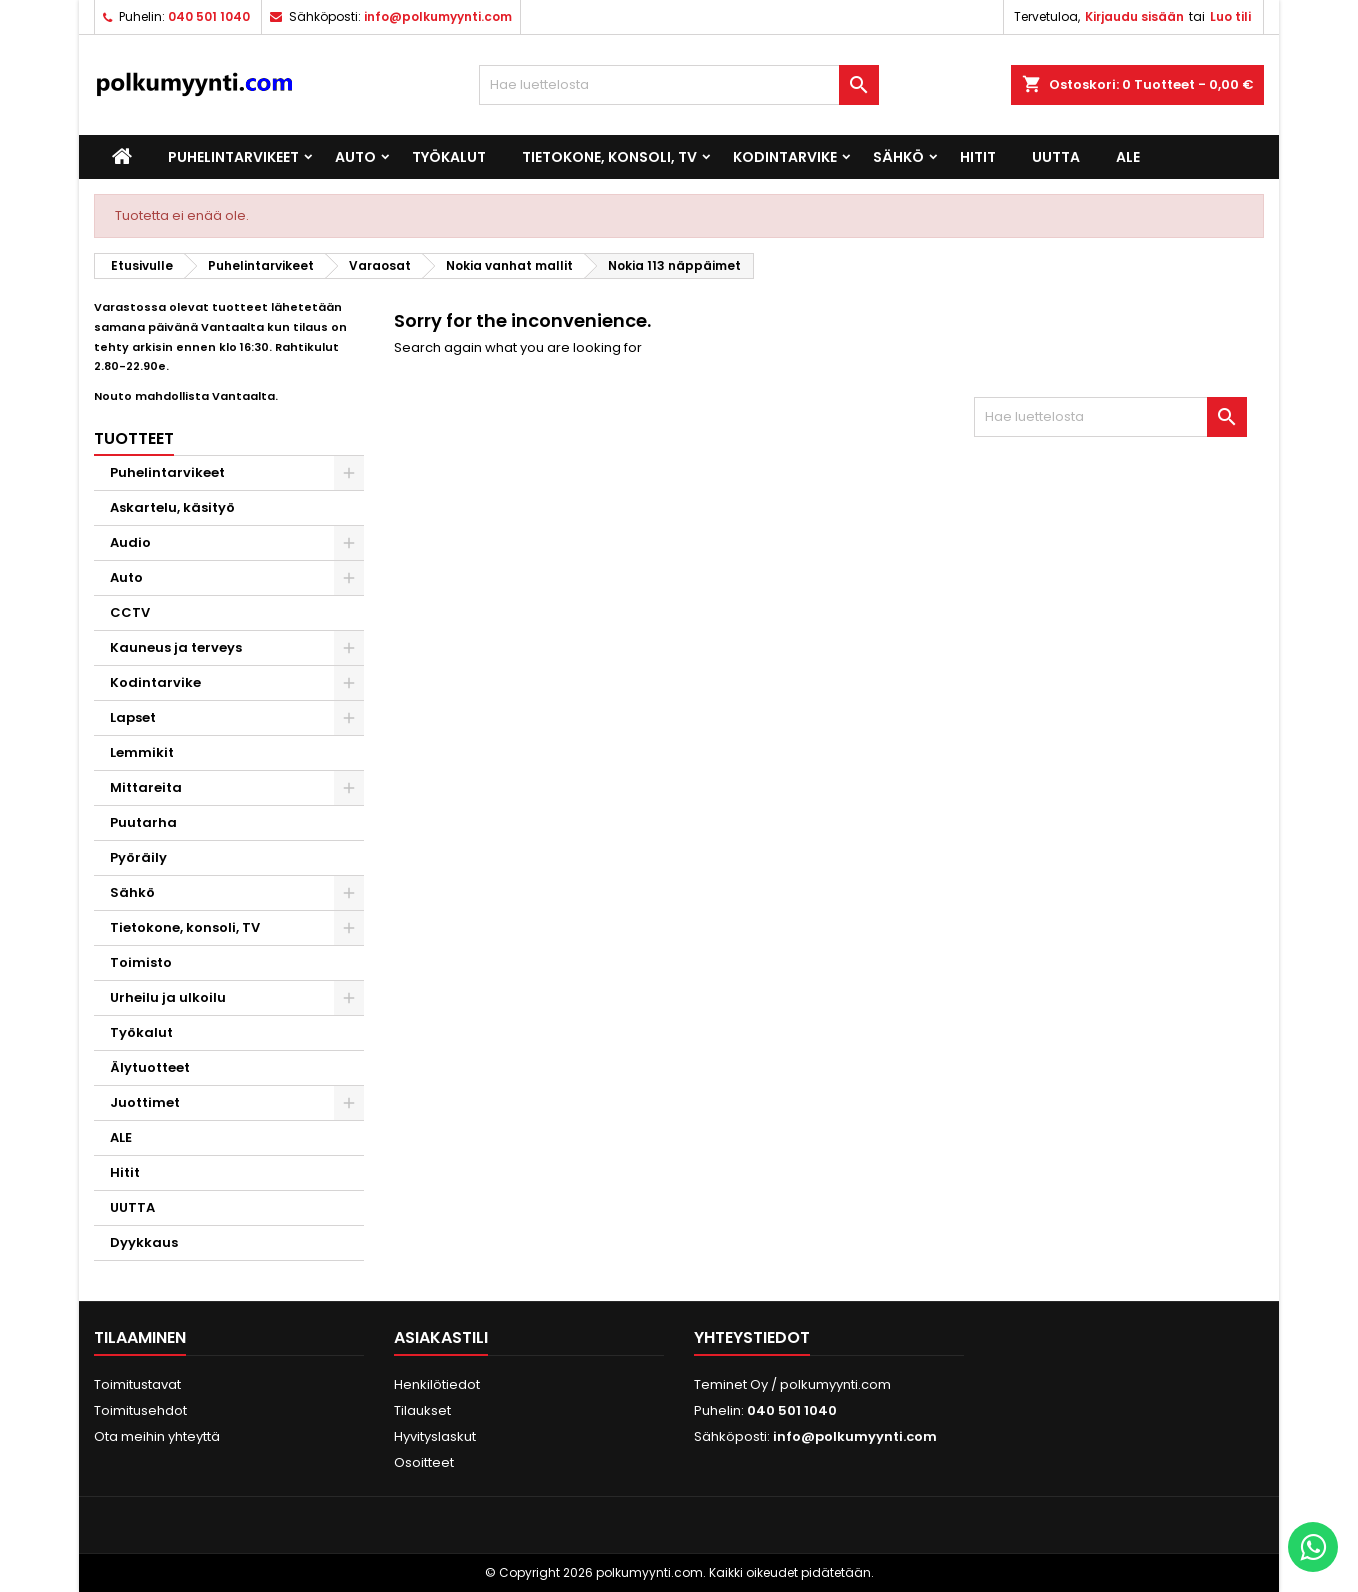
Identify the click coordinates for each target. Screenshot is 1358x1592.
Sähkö (898, 157)
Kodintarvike (785, 157)
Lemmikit (142, 752)
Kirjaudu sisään (1134, 16)
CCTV (130, 612)
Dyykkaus (144, 1242)
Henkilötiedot (437, 1384)
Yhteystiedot (752, 1337)
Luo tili (1230, 16)
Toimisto (141, 962)
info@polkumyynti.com (438, 16)
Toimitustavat (137, 1384)
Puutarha (143, 822)
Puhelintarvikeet (233, 157)
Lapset (133, 717)
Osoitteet (424, 1462)
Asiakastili (441, 1337)
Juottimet (145, 1102)
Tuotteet (134, 438)
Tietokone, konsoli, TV (609, 157)
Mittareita (146, 787)
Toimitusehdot (140, 1410)
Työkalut (449, 157)
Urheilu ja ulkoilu (168, 997)
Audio (130, 542)
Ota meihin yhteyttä (157, 1436)
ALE (1128, 157)
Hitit (978, 157)
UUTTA (1056, 157)
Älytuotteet (150, 1067)
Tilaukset (422, 1410)
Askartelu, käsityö (172, 507)
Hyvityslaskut (435, 1436)
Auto (355, 157)
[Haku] (679, 85)
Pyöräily (138, 857)
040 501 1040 (209, 16)
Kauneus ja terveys (176, 647)
